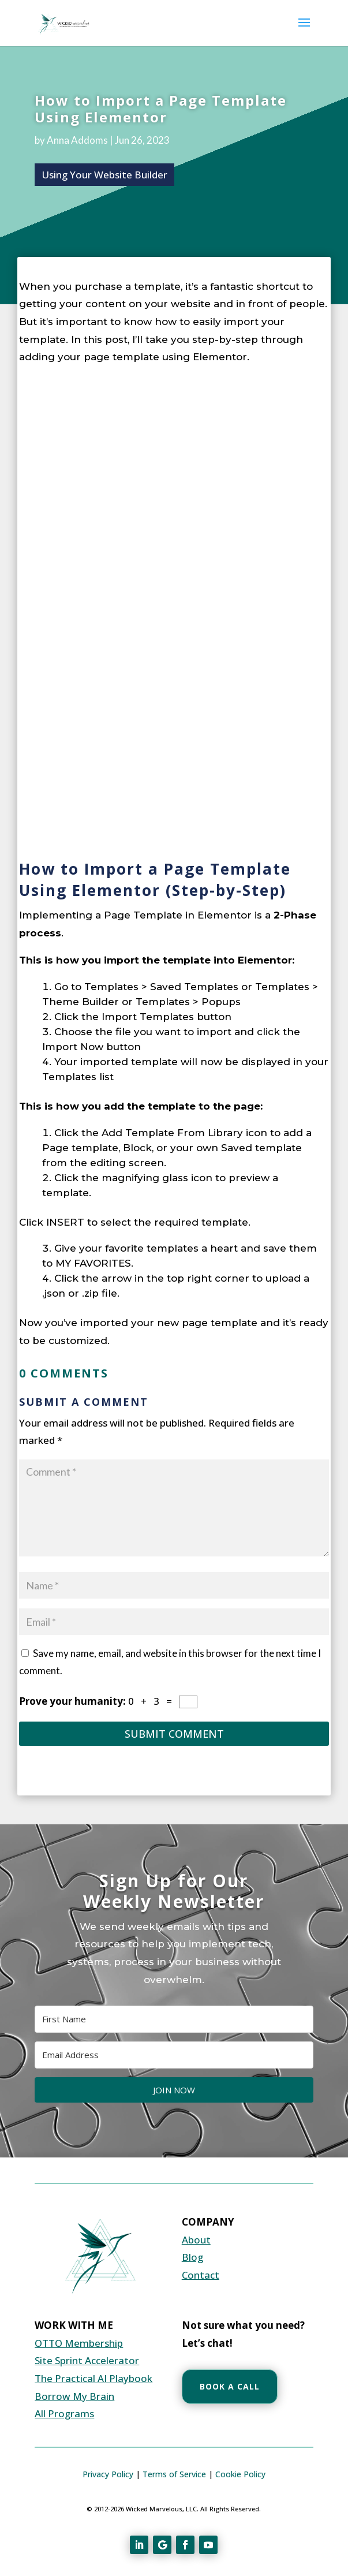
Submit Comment (174, 1734)
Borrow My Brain (74, 2396)
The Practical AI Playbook (93, 2378)
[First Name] (174, 2019)
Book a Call (230, 2386)
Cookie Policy (240, 2474)
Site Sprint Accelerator (87, 2360)
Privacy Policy (108, 2474)
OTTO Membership (79, 2343)
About (196, 2239)
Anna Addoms (77, 140)
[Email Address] (174, 2055)
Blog (192, 2257)
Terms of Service (174, 2474)
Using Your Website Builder (104, 174)
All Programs (64, 2413)
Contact (200, 2275)
